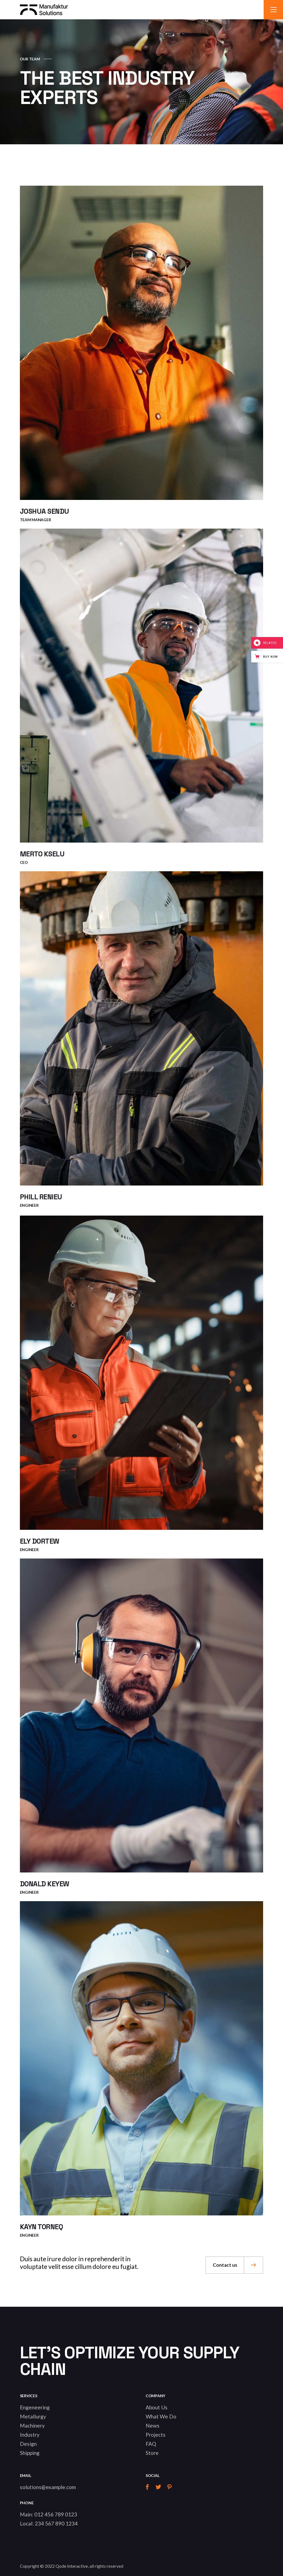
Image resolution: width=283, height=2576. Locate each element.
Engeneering (35, 2407)
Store (152, 2453)
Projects (156, 2434)
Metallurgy (33, 2416)
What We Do (161, 2416)
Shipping (30, 2453)
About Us (156, 2407)
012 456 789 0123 (55, 2514)
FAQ (151, 2444)
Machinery (32, 2425)
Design (28, 2444)
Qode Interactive (72, 2566)
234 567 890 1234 (56, 2523)
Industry (30, 2434)
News (152, 2425)
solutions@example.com (48, 2487)
